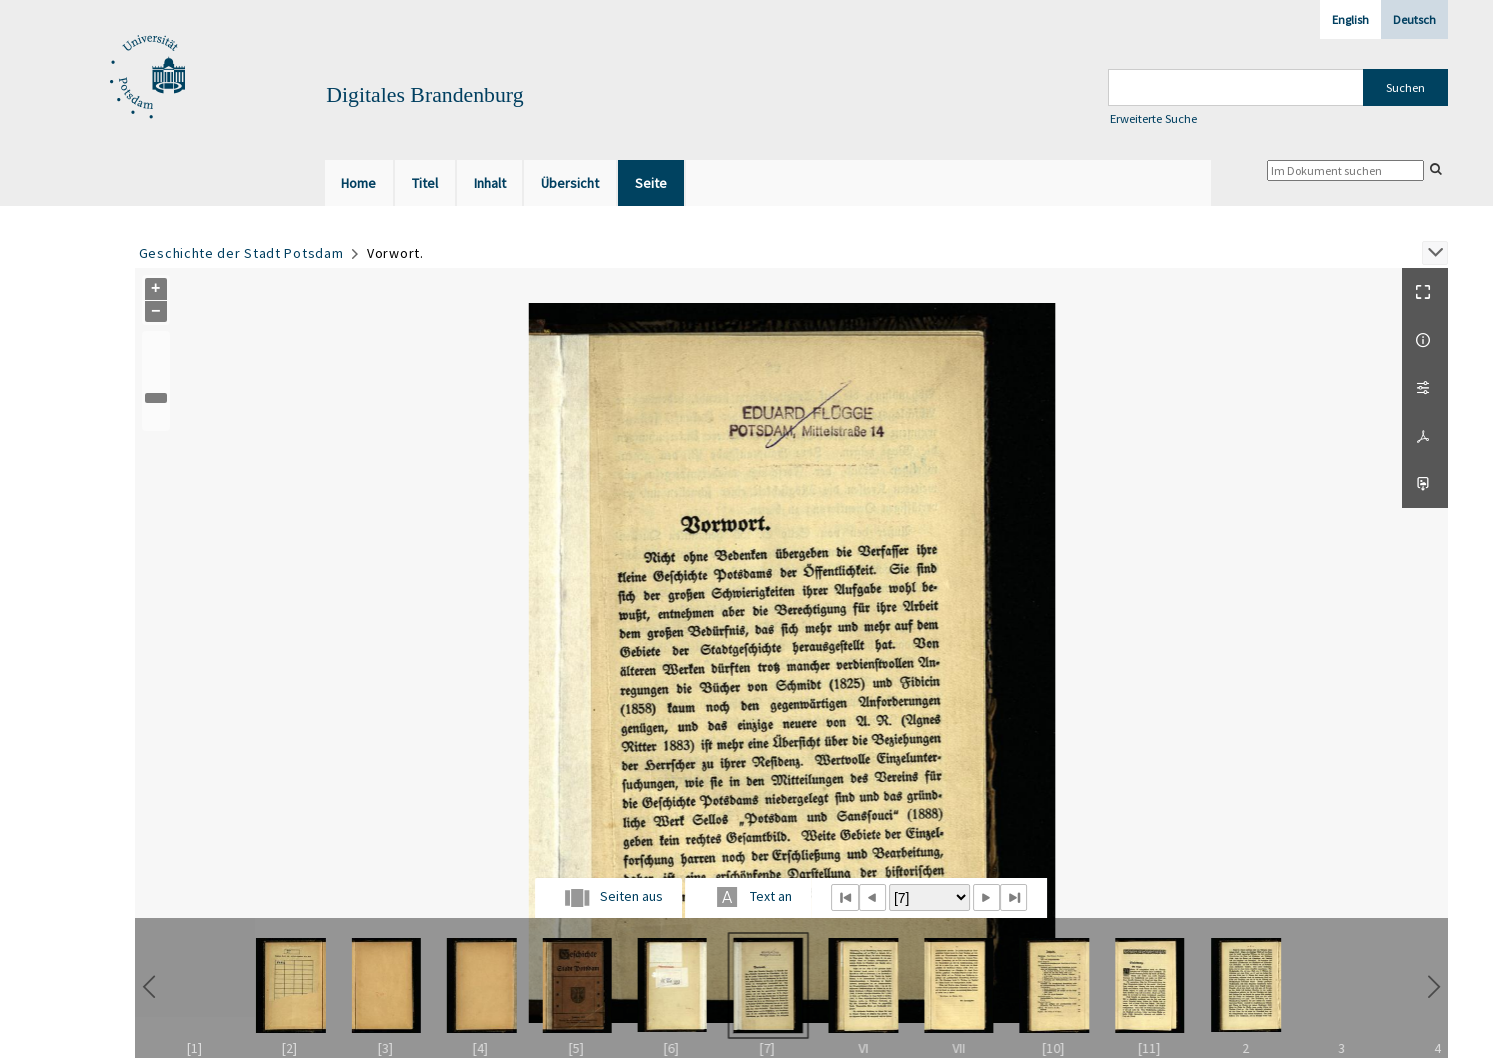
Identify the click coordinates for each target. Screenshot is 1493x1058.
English (1350, 19)
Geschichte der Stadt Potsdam (241, 253)
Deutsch (1414, 19)
